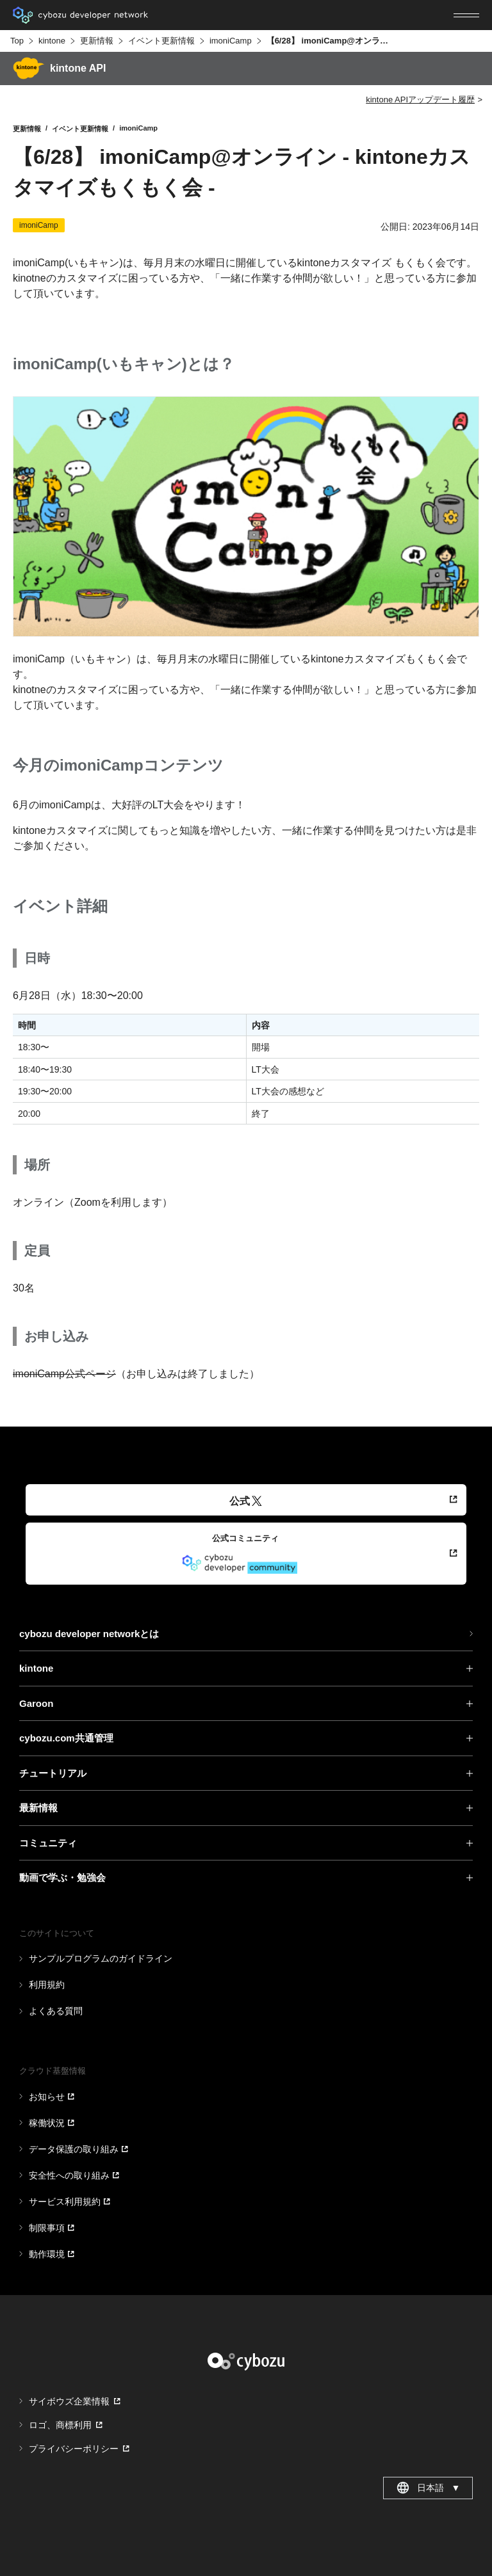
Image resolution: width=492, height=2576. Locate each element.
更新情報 (96, 40)
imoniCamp (230, 40)
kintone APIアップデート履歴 (420, 99)
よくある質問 (56, 2011)
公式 (245, 1501)
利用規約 (47, 1985)
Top (17, 40)
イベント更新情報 (161, 40)
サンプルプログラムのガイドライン (100, 1958)
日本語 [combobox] (428, 2488)
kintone (51, 40)
